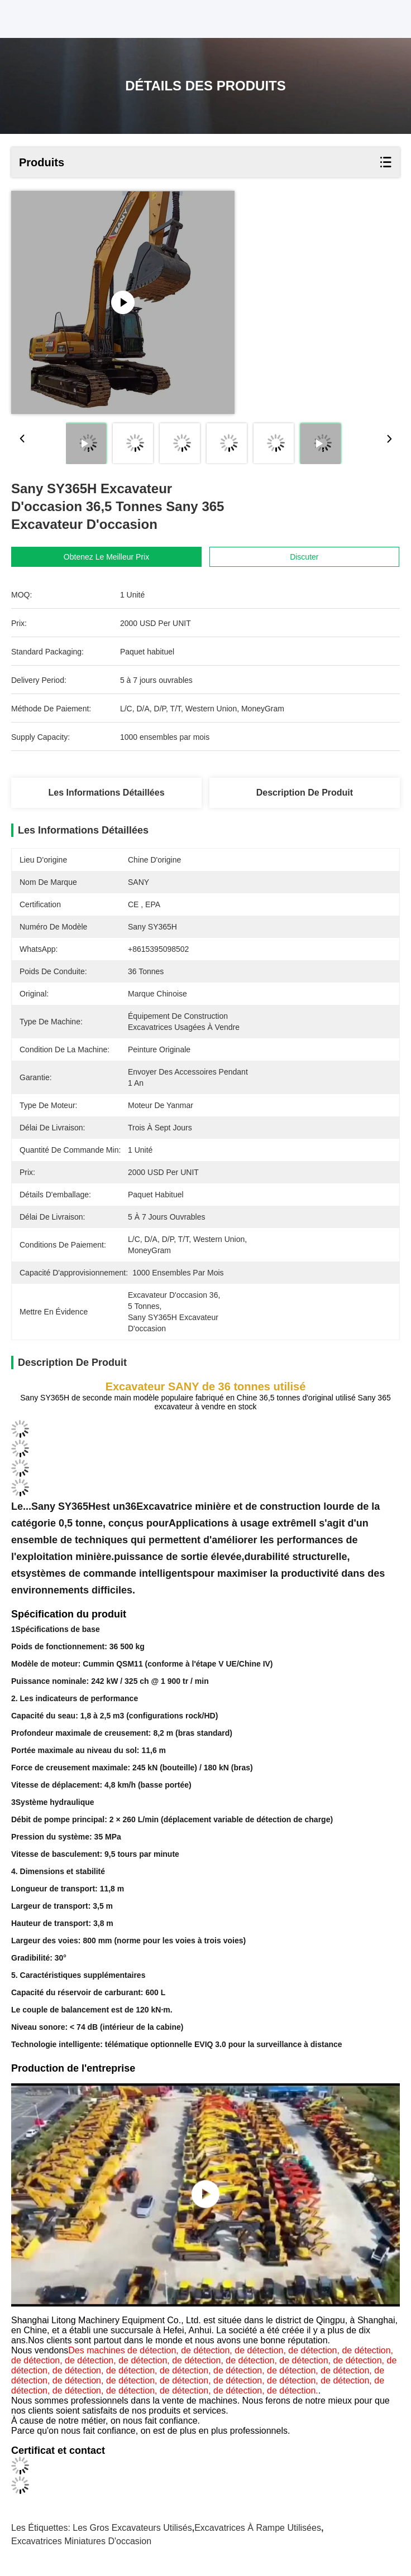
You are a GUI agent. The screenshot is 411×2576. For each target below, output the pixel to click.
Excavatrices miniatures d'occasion (81, 2541)
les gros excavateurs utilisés (132, 2527)
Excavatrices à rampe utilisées (257, 2527)
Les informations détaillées (106, 792)
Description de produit (304, 792)
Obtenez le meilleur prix (106, 556)
